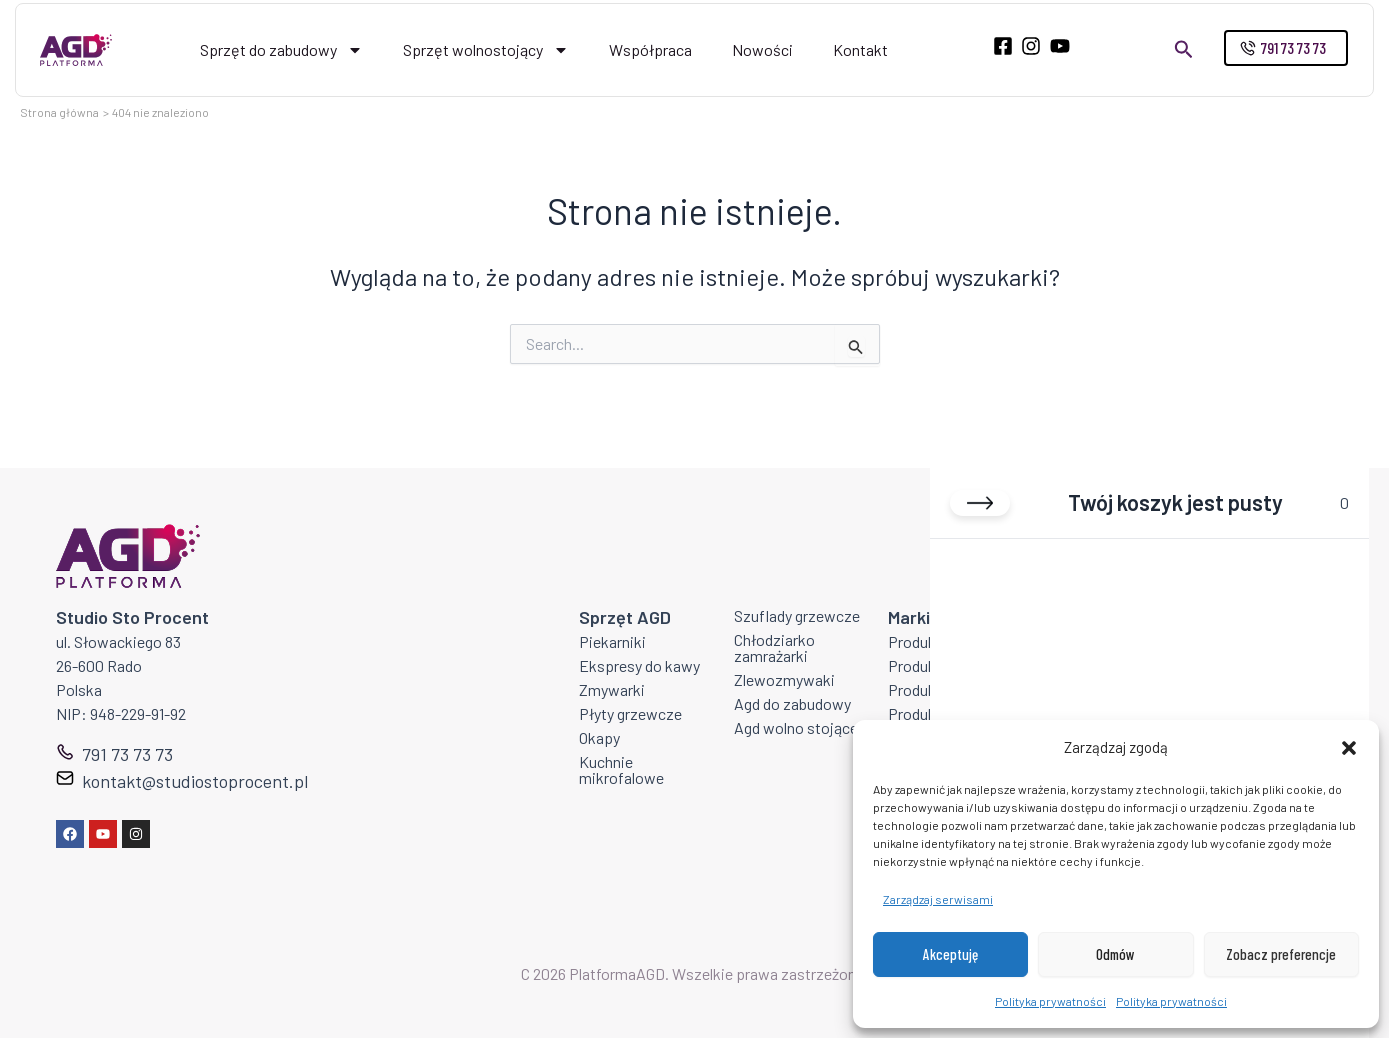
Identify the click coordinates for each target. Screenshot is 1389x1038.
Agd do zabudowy (792, 703)
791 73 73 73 (127, 754)
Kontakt (860, 49)
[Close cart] (980, 503)
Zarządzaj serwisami (938, 899)
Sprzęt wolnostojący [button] (486, 50)
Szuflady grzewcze (797, 615)
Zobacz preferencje (1281, 954)
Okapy (599, 737)
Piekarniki (612, 641)
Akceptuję (950, 954)
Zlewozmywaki (784, 679)
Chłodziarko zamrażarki (774, 647)
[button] (1349, 748)
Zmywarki (612, 689)
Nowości (762, 49)
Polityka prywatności (1050, 1001)
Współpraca (650, 49)
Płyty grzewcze (630, 713)
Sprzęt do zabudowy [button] (281, 50)
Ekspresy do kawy (639, 665)
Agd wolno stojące (796, 727)
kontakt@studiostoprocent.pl (195, 781)
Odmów (1115, 954)
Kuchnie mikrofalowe (621, 769)
